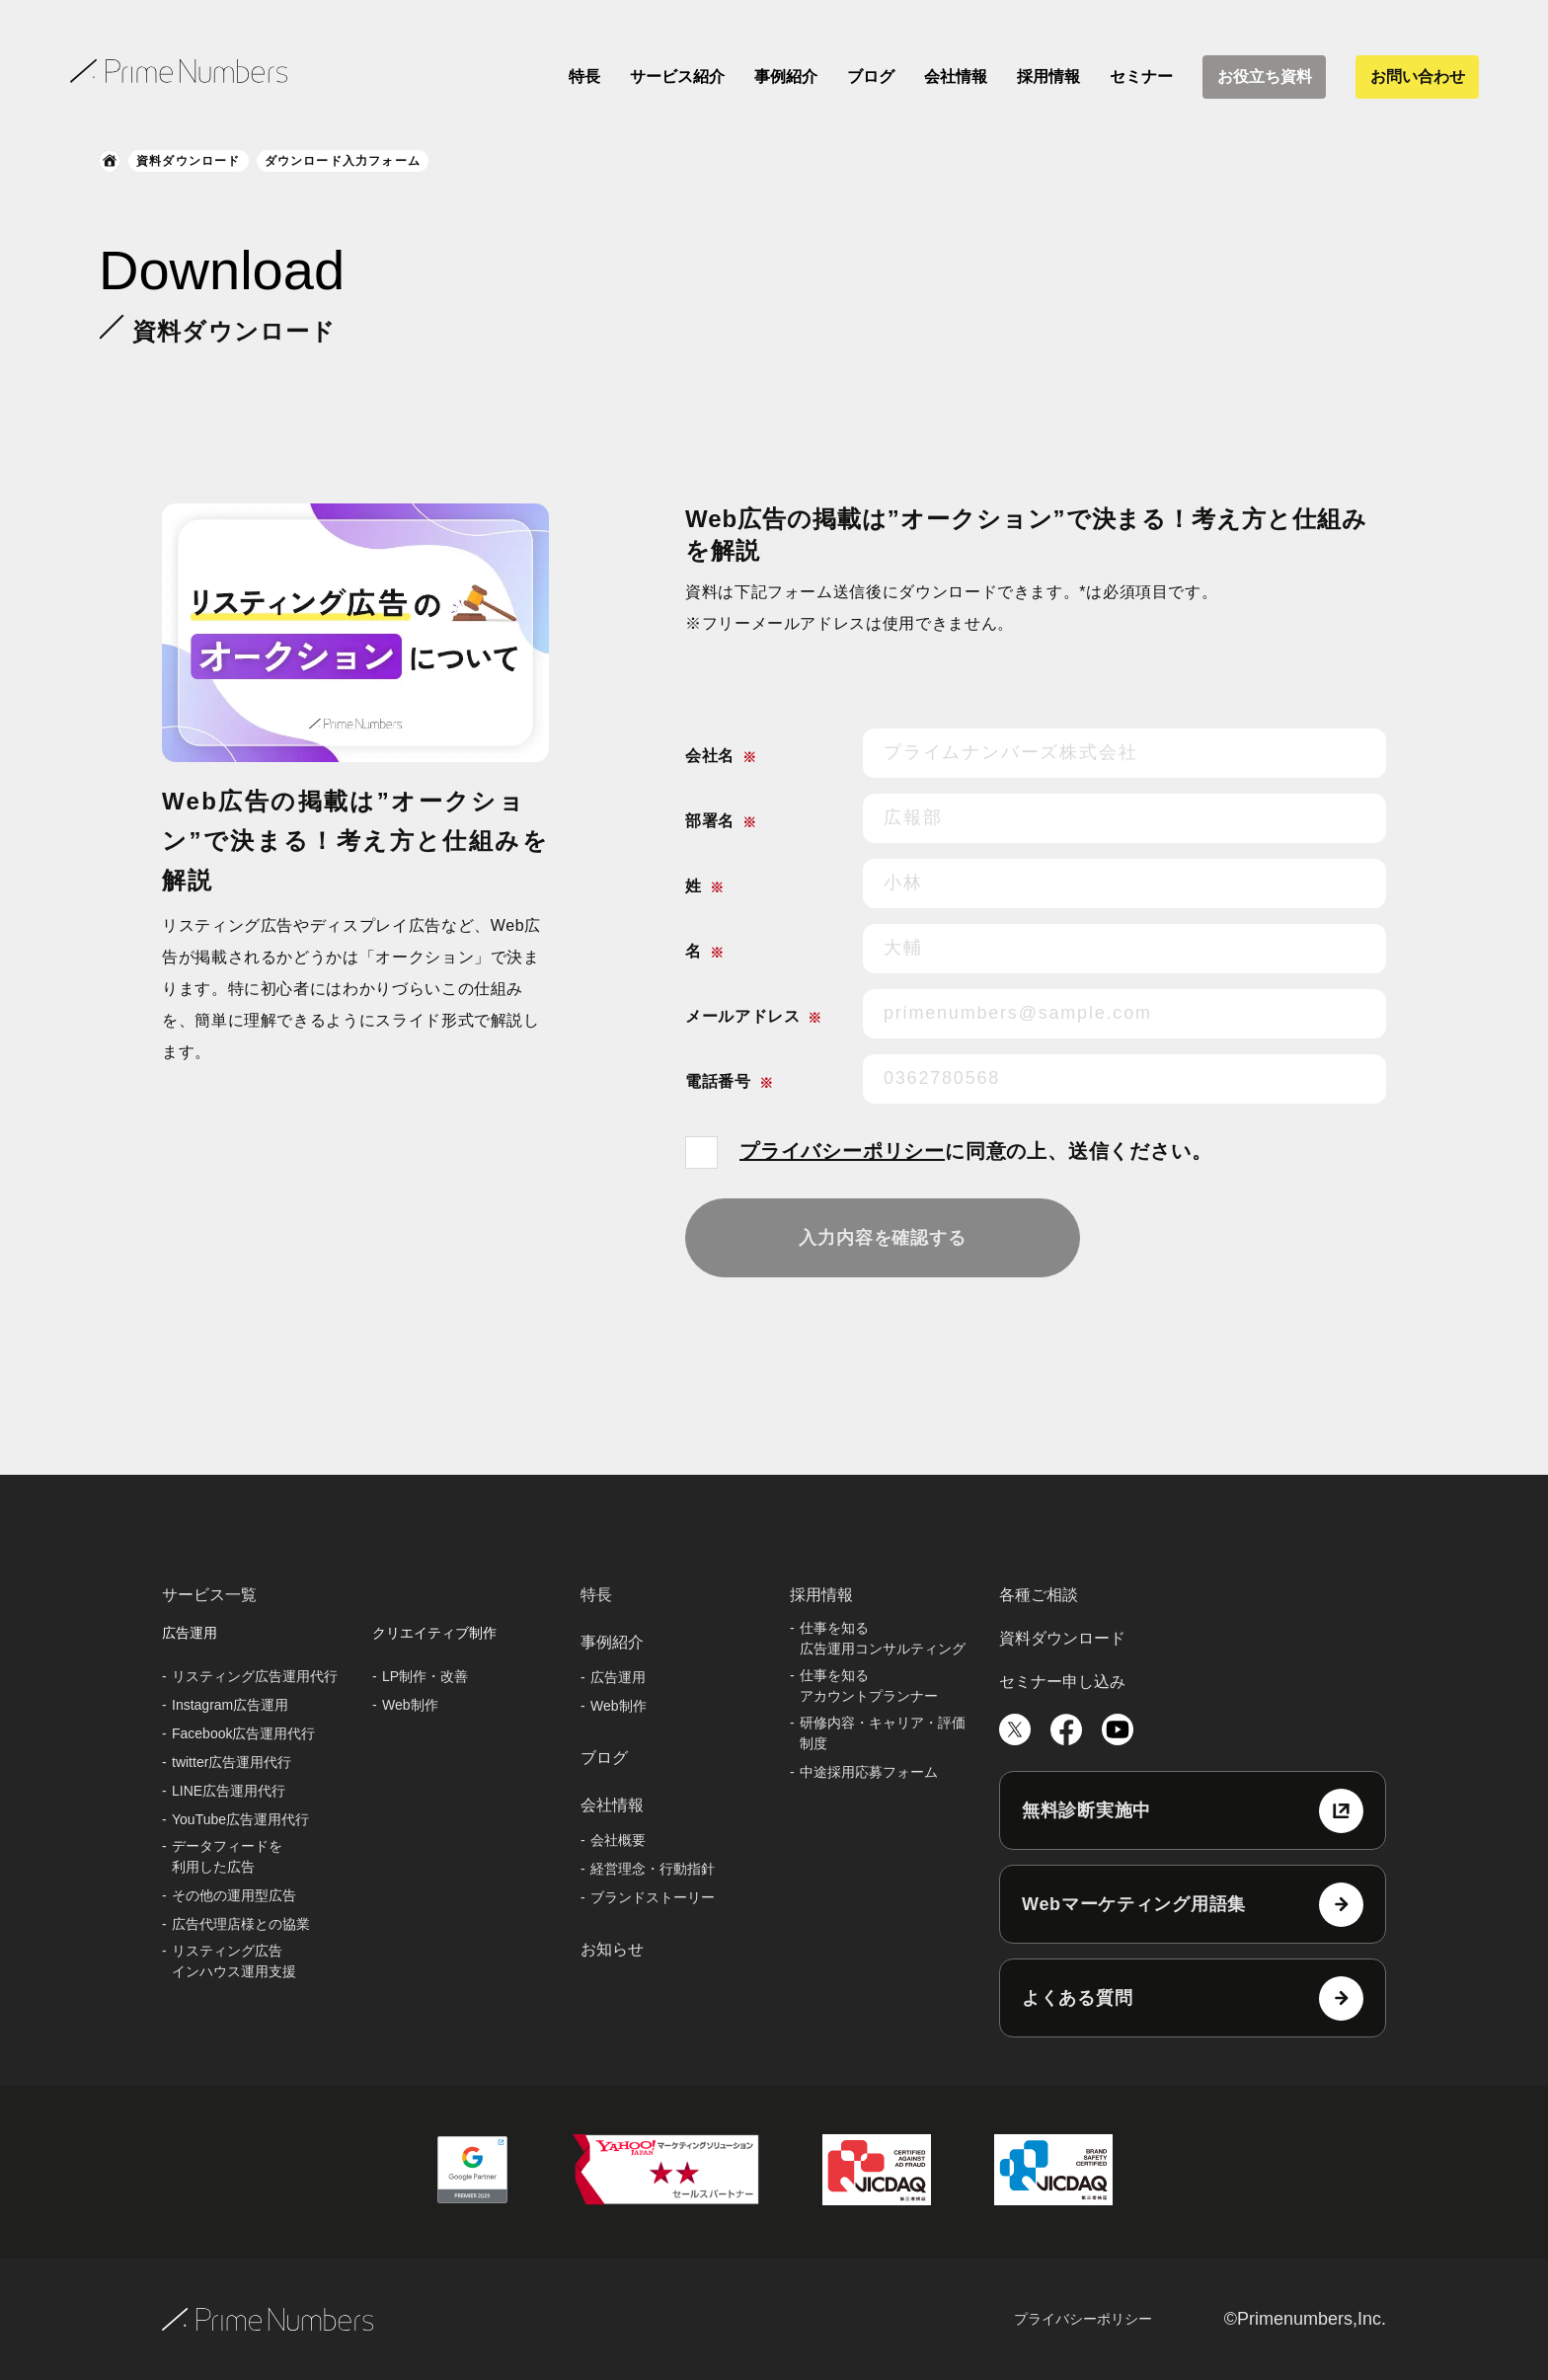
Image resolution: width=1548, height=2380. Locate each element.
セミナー (1141, 76)
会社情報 (955, 76)
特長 (584, 76)
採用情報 (1048, 76)
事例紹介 (785, 76)
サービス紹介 (677, 76)
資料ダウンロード (188, 161)
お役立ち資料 (1264, 76)
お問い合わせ (1417, 76)
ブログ (870, 76)
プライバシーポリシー (842, 1151)
